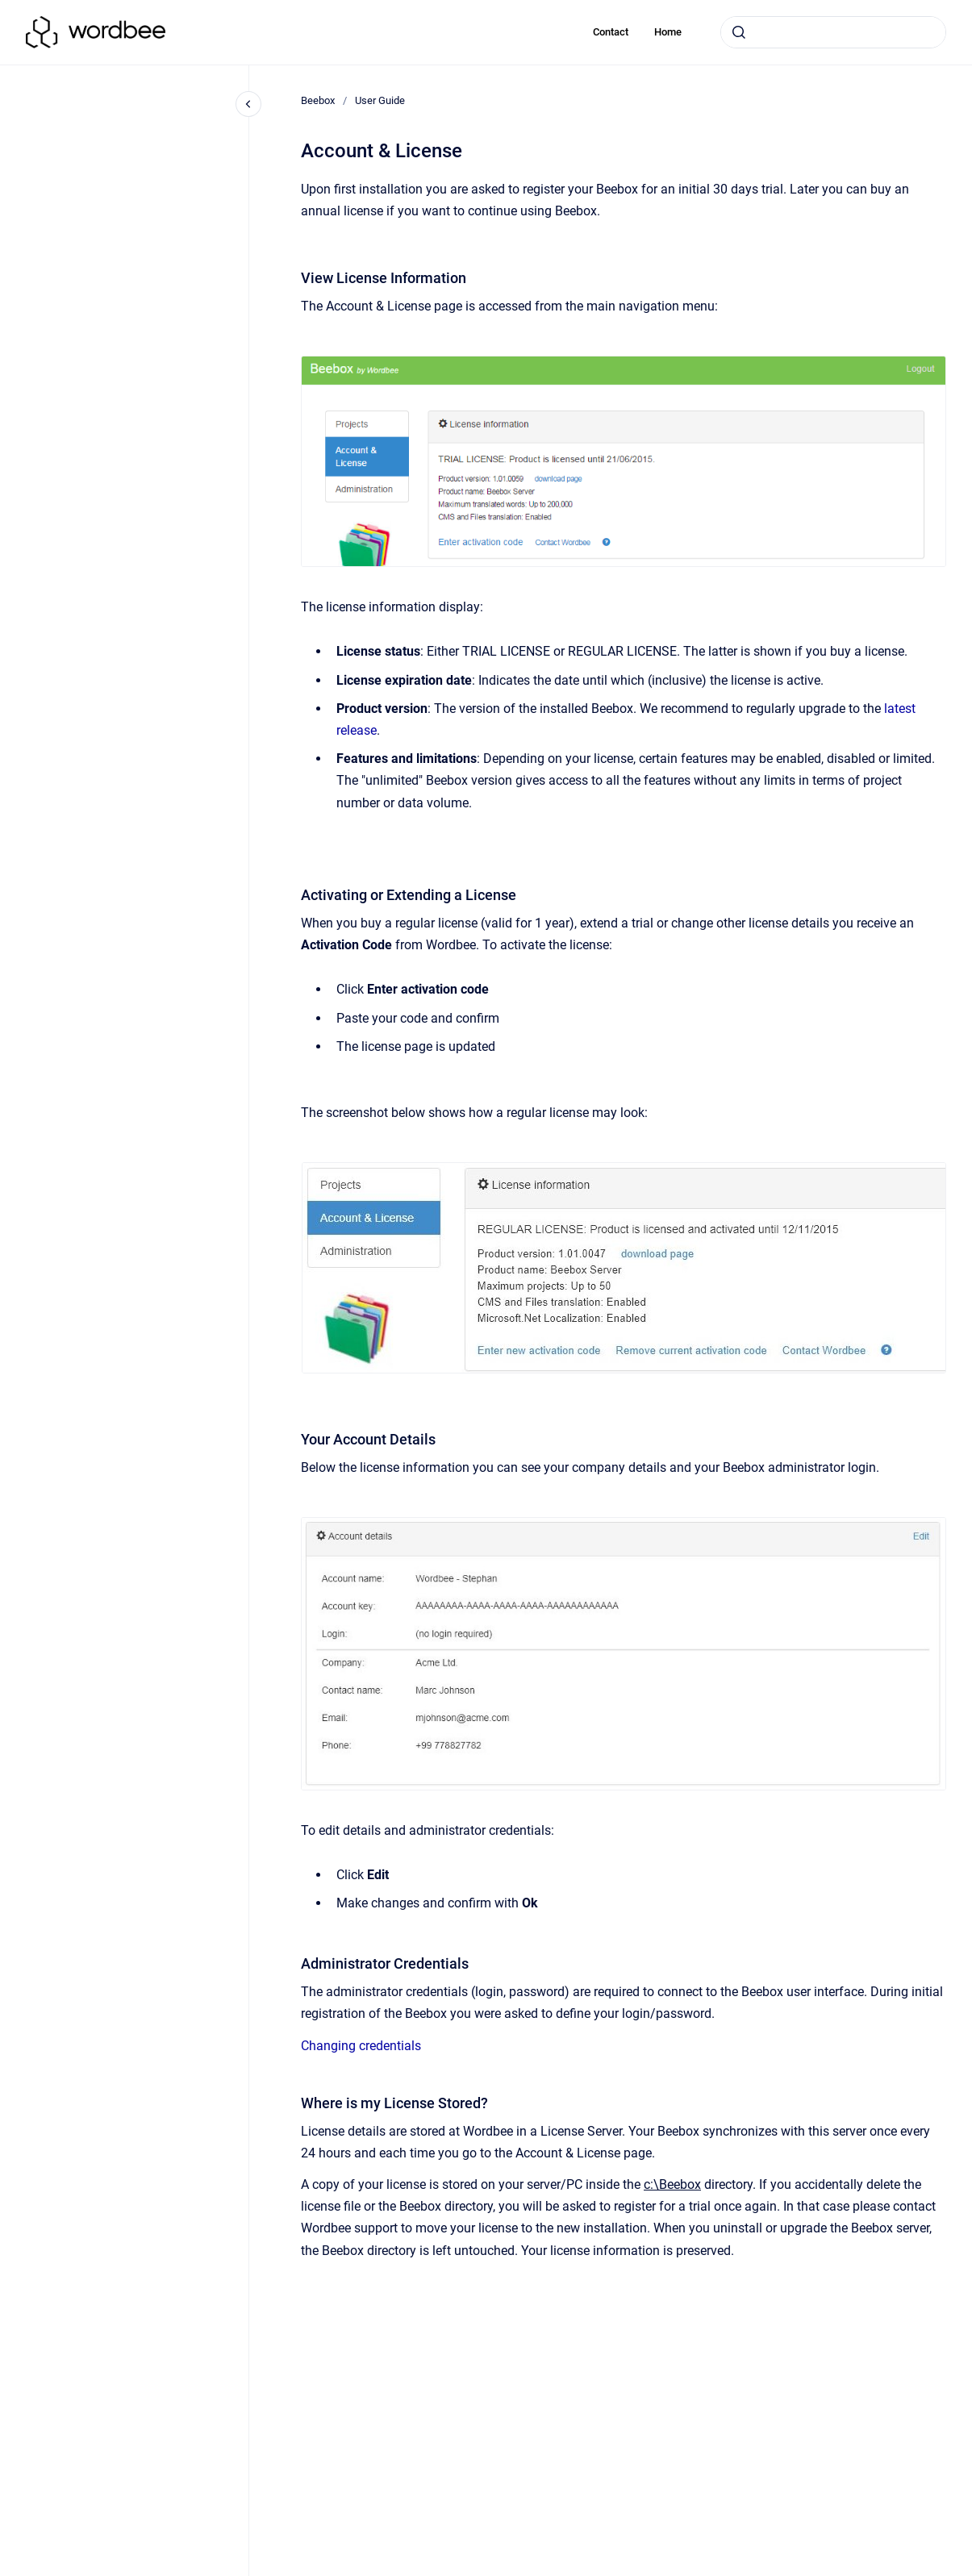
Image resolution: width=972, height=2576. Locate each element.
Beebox (318, 100)
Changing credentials (361, 2045)
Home (668, 32)
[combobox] (833, 32)
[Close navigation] (248, 104)
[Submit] (739, 32)
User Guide (380, 100)
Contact (610, 32)
